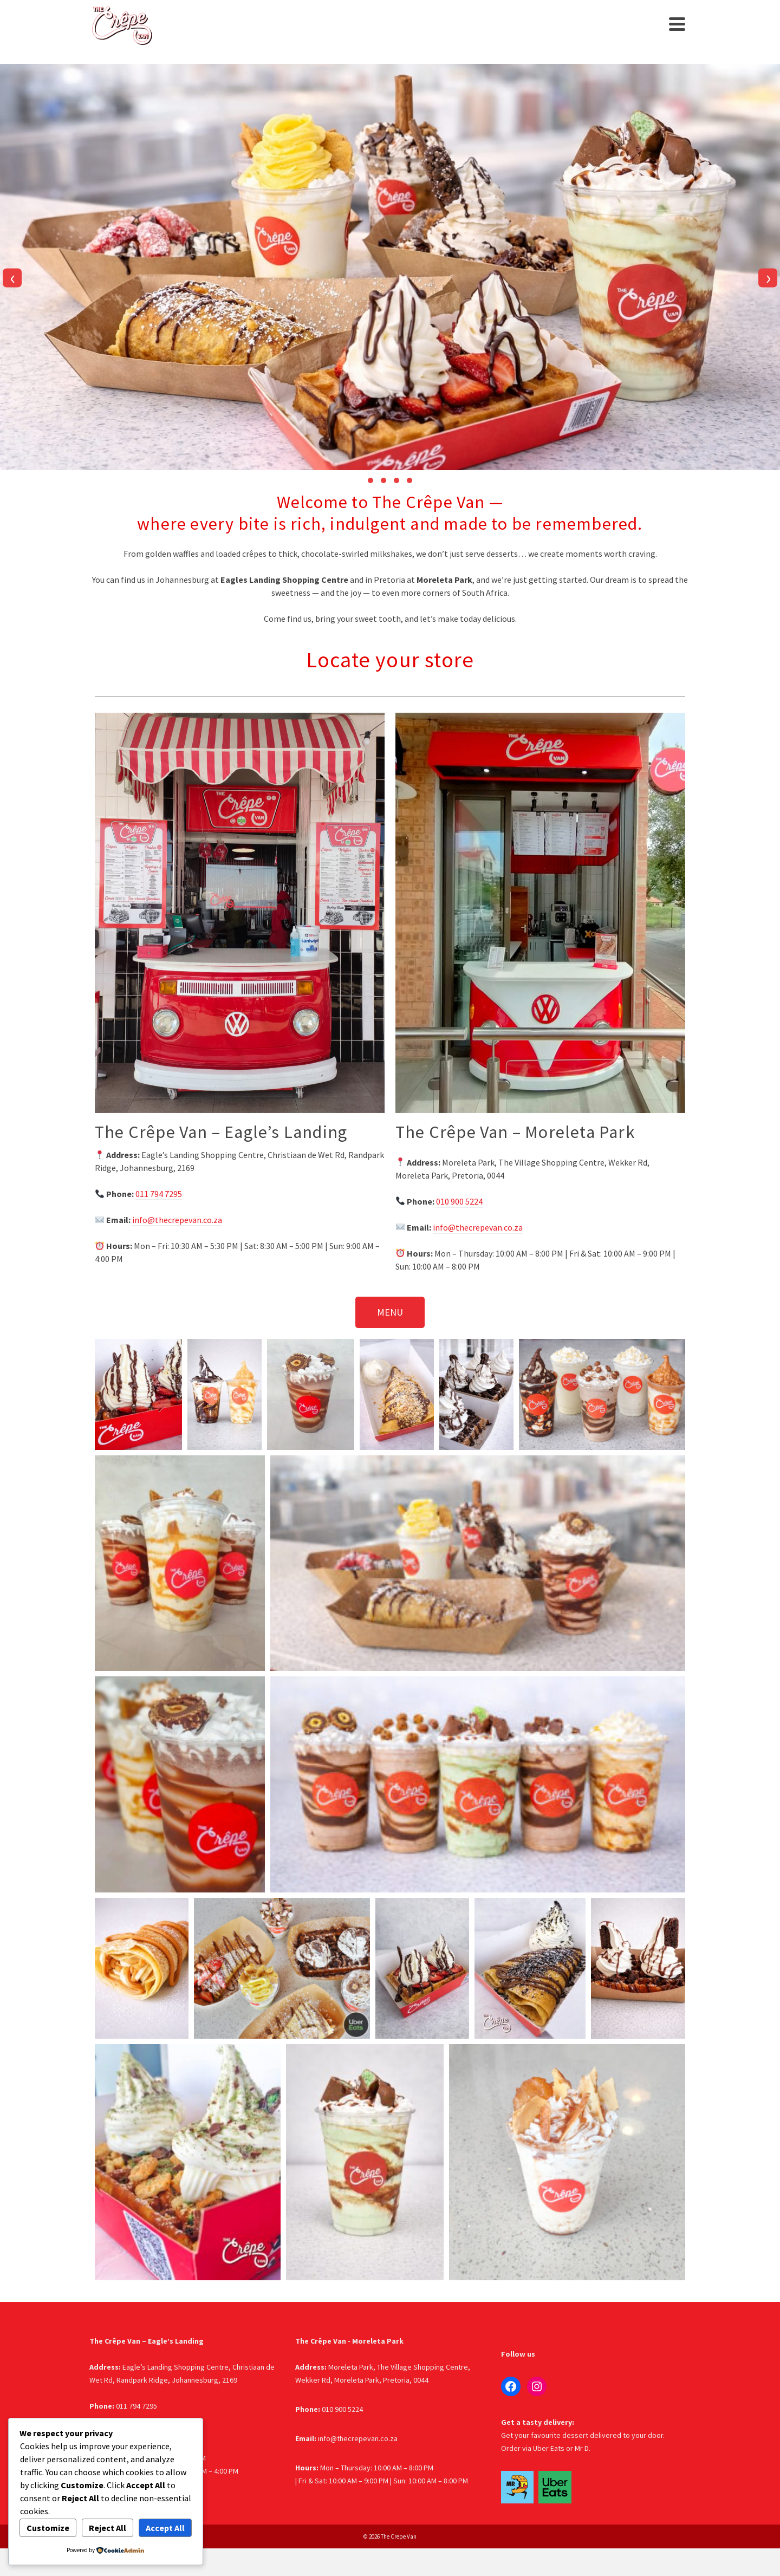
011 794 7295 (158, 1193)
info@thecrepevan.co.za (177, 1219)
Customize (48, 2527)
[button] (370, 480)
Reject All (107, 2527)
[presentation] (12, 277)
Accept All (165, 2527)
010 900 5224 (459, 1201)
